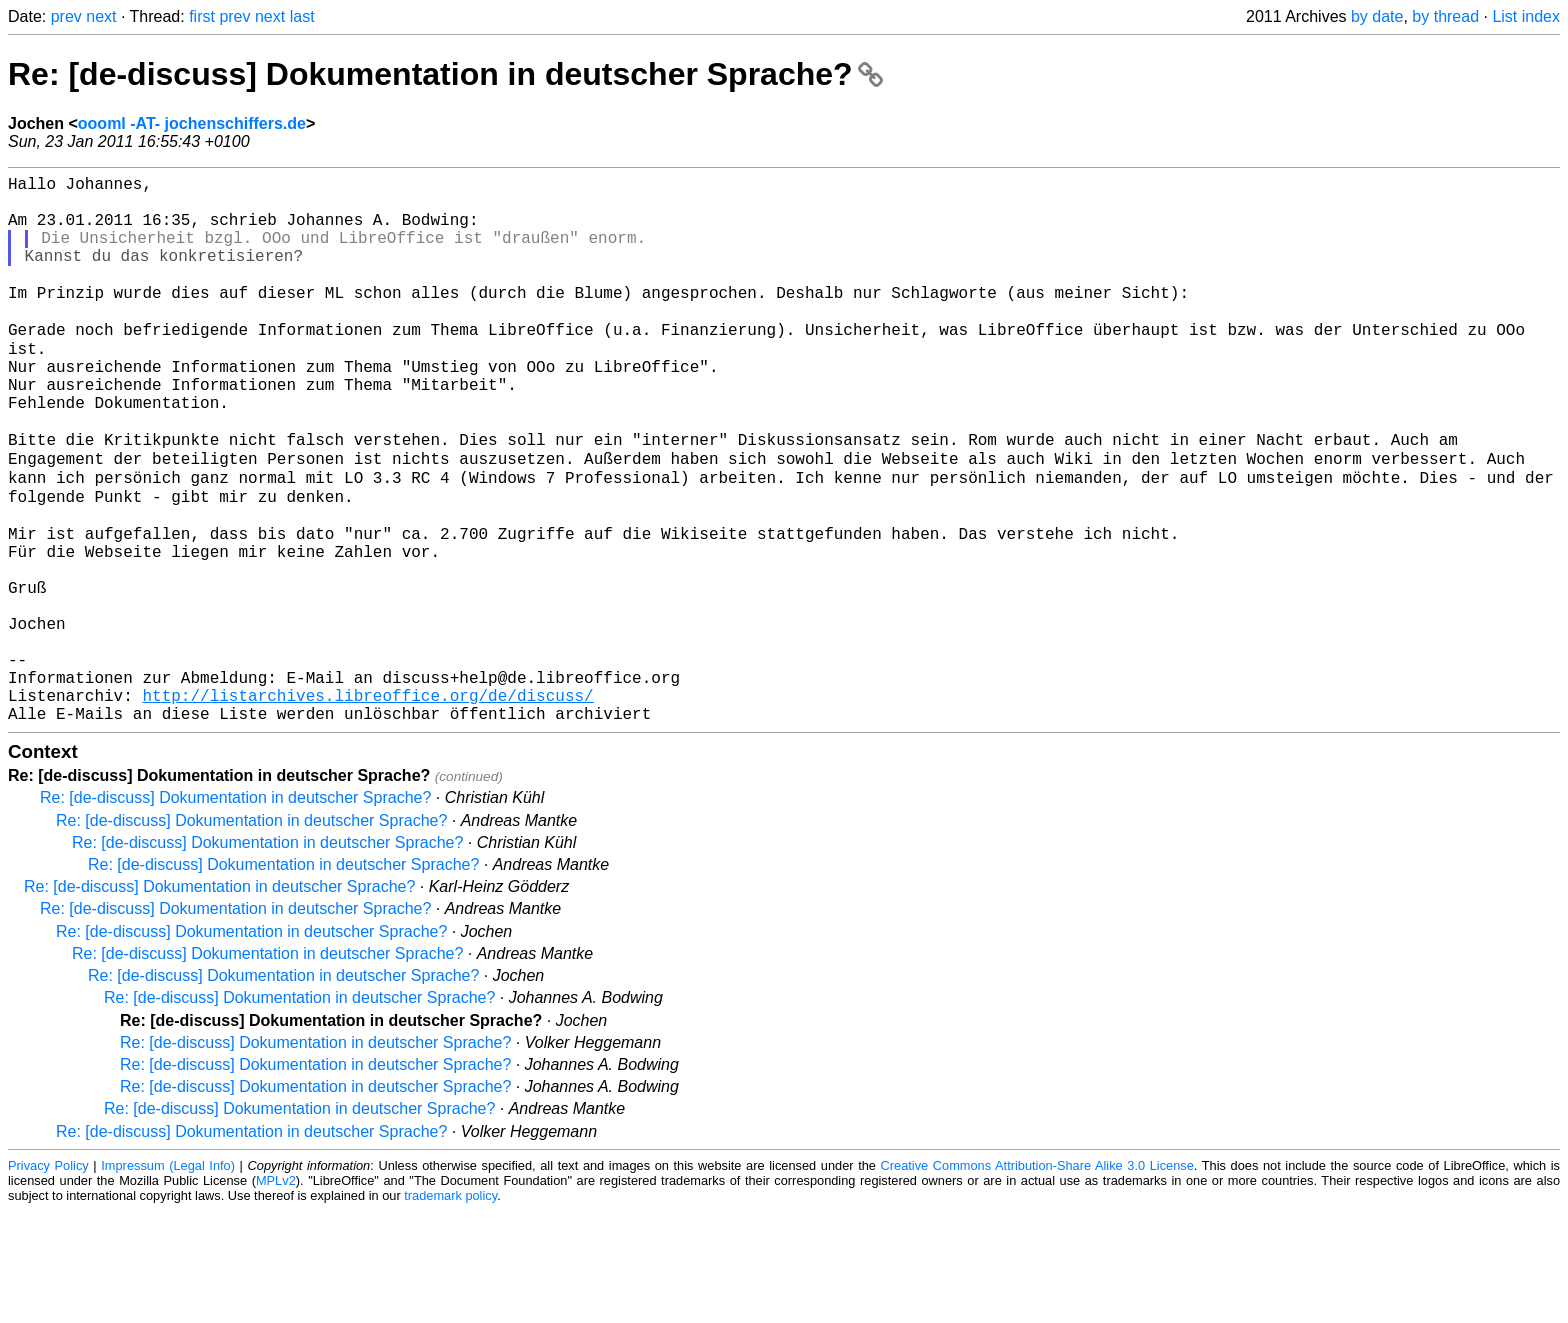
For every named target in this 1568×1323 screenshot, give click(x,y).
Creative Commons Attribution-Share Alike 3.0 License (1037, 1277)
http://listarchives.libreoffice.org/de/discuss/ (367, 803)
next (101, 16)
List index (1526, 16)
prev (66, 16)
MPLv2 (276, 1292)
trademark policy (450, 1307)
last (302, 16)
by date (1377, 16)
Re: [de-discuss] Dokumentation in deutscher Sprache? (445, 74)
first (202, 16)
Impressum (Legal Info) (168, 1277)
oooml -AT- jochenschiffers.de (192, 123)
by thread (1445, 16)
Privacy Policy (48, 1277)
